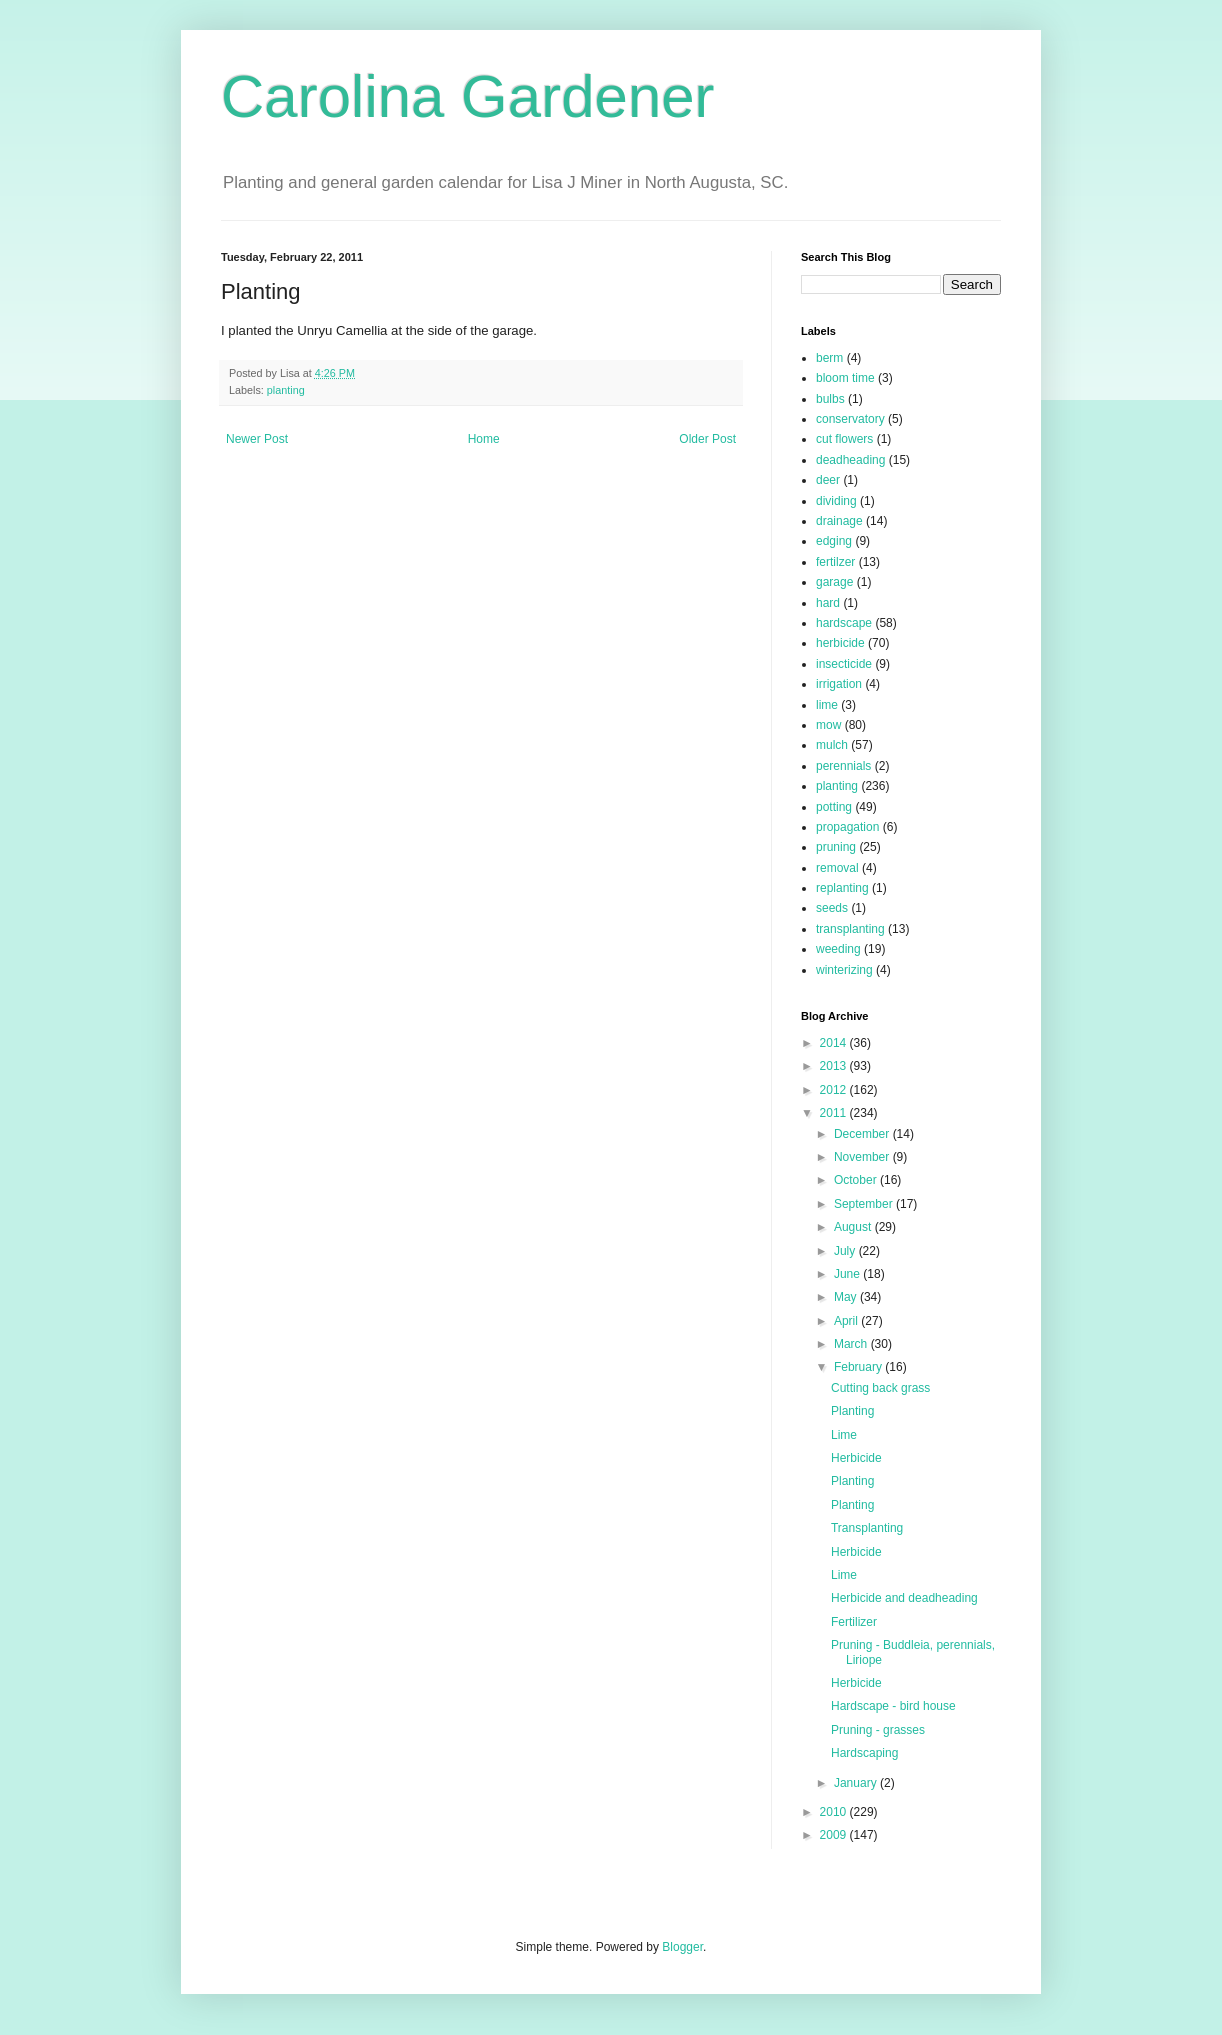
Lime (844, 1435)
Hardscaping (864, 1753)
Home (484, 439)
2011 (835, 1113)
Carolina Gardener (468, 96)
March (852, 1344)
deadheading (850, 460)
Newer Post (257, 439)
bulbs (830, 399)
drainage (839, 521)
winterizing (844, 970)
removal (837, 868)
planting (286, 390)
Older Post (707, 439)
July (846, 1251)
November (863, 1157)
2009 (835, 1835)
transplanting (850, 929)
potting (834, 807)
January (857, 1783)
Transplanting (867, 1528)
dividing (836, 501)
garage (834, 582)
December (863, 1134)
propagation (847, 827)
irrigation (839, 684)
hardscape (844, 623)
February (859, 1367)
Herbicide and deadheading (904, 1598)
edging (834, 541)
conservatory (850, 419)
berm (829, 358)
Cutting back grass (880, 1388)
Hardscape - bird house (893, 1706)
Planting (852, 1411)
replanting (842, 888)
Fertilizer (854, 1622)
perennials (843, 766)
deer (828, 480)
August (854, 1227)
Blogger (682, 1947)
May (847, 1297)
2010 (835, 1812)
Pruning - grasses (878, 1730)
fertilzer (835, 562)
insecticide (844, 664)
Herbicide (856, 1458)
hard (828, 603)
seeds (832, 908)
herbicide (840, 643)
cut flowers (844, 439)
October (857, 1180)
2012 (835, 1090)
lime (827, 705)
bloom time (845, 378)
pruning (836, 847)
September (865, 1204)
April (847, 1321)
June (848, 1274)
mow (828, 725)
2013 (835, 1066)
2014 (835, 1043)
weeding (838, 949)
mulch (832, 745)
